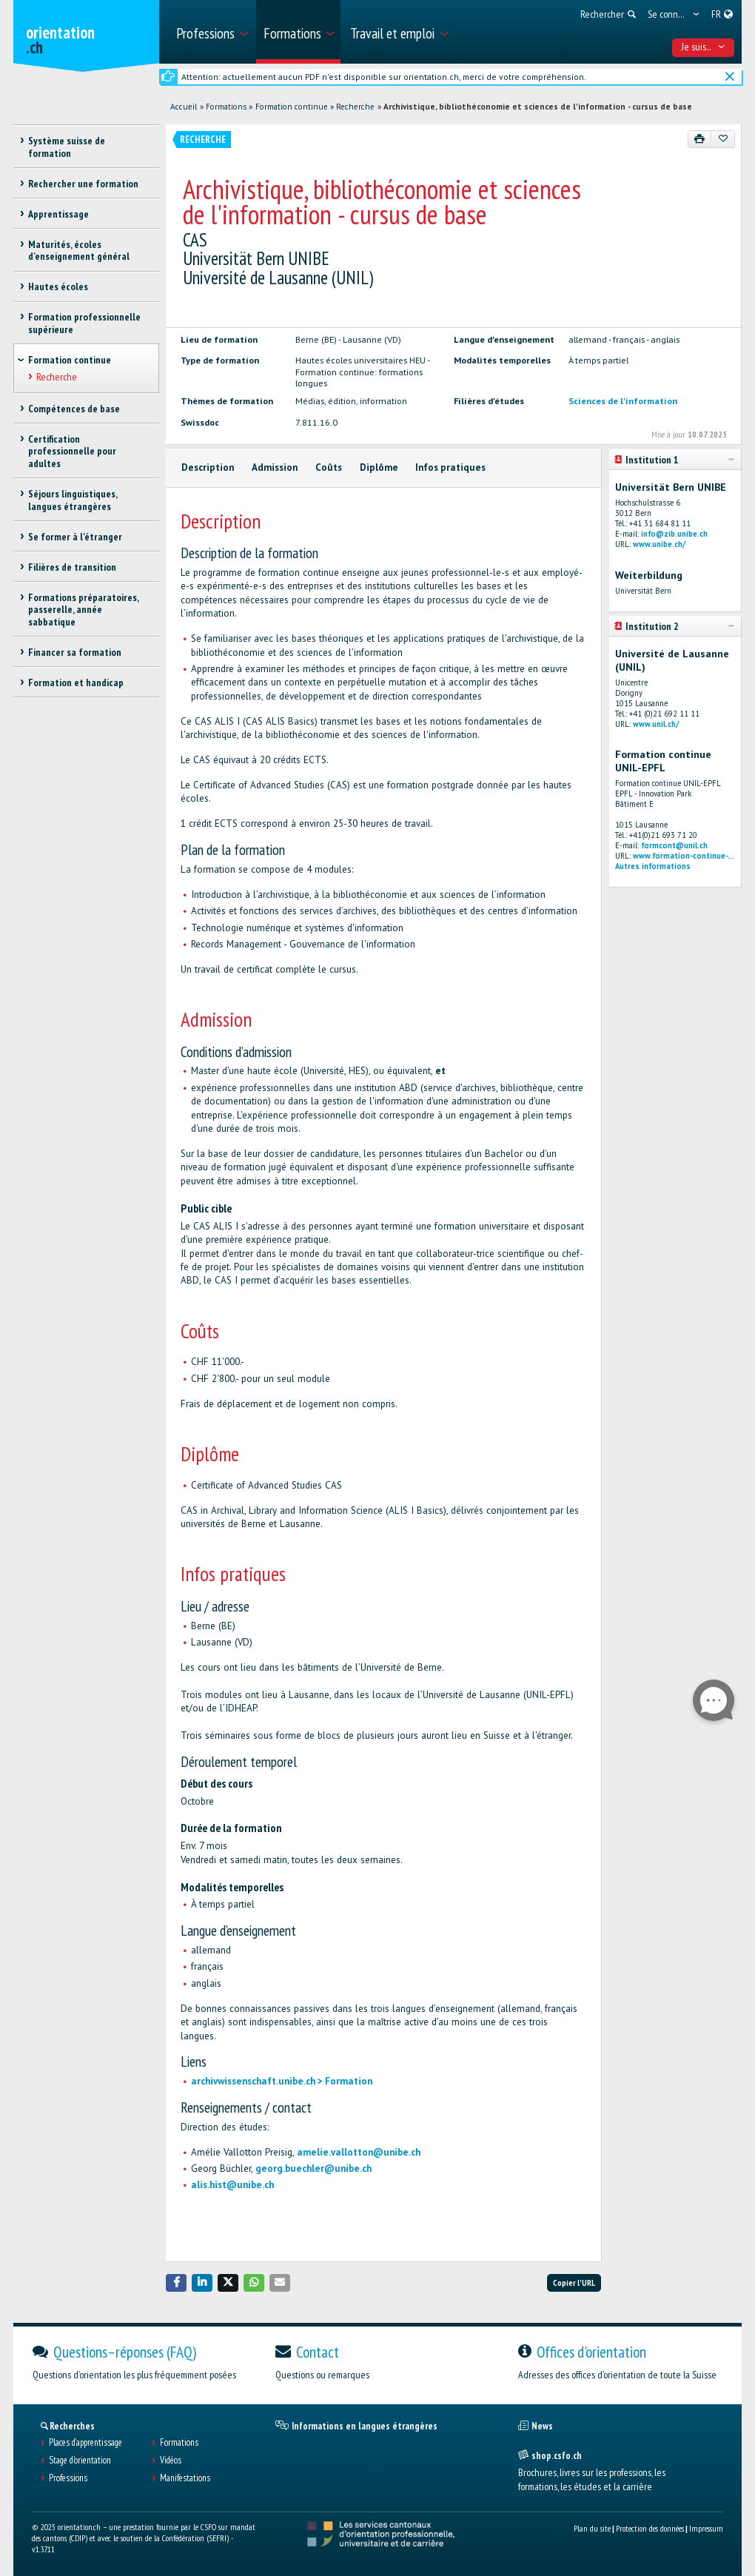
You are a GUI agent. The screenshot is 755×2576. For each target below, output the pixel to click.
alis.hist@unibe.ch (232, 2184)
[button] (176, 2282)
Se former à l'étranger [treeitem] (75, 536)
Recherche (355, 106)
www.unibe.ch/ (659, 544)
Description (207, 467)
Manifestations (185, 2478)
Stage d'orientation (80, 2460)
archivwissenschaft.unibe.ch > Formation (281, 2081)
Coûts (328, 467)
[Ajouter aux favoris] (722, 139)
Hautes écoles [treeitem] (58, 286)
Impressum (706, 2528)
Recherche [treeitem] (56, 376)
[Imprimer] (699, 139)
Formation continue (291, 106)
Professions (68, 2478)
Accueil (183, 106)
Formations (226, 106)
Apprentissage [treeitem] (58, 214)
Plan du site (592, 2528)
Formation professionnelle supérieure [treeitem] (84, 323)
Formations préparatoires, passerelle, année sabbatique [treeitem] (83, 610)
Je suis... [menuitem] (703, 46)
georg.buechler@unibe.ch (313, 2168)
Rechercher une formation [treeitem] (83, 183)
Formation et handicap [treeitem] (76, 682)
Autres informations (653, 866)
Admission (275, 467)
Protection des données (650, 2528)
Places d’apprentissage (85, 2443)
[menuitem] (211, 32)
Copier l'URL (574, 2282)
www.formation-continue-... (683, 856)
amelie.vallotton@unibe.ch (358, 2152)
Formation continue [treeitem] (69, 359)
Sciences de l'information (622, 400)
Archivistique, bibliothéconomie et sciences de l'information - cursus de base (537, 106)
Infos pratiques (450, 467)
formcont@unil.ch (674, 845)
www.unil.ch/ (656, 724)
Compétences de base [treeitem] (74, 408)
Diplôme (379, 467)
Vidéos (170, 2460)
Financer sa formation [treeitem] (74, 652)
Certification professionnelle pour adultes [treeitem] (72, 451)
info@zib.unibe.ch (674, 534)
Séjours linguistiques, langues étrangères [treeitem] (72, 500)
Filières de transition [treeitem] (72, 567)
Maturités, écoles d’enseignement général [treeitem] (79, 251)
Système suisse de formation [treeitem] (66, 147)
